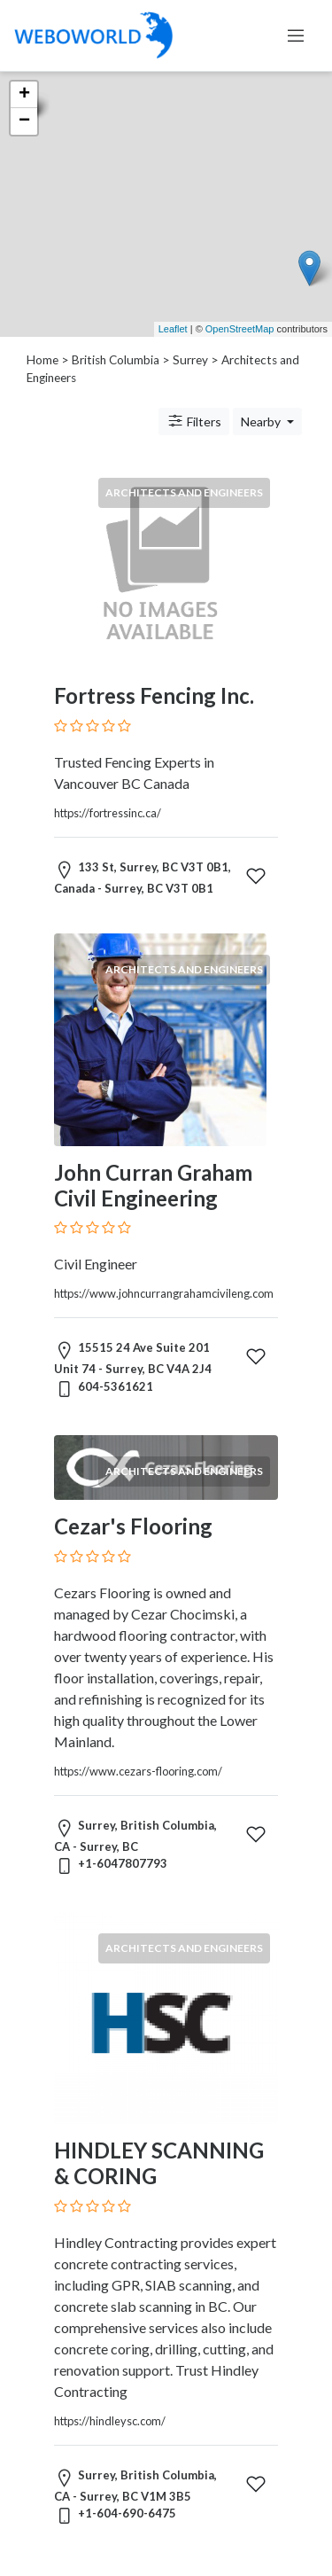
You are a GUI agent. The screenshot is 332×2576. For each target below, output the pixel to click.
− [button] (24, 121)
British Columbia (115, 360)
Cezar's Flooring (133, 1526)
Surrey (190, 360)
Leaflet (173, 329)
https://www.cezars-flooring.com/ (138, 1771)
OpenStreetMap (239, 329)
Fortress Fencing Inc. (154, 695)
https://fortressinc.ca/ (107, 813)
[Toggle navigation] (296, 35)
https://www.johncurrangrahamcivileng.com (164, 1293)
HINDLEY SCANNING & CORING (159, 2163)
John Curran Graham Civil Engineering (153, 1185)
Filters (193, 421)
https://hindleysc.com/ (110, 2421)
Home (42, 360)
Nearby (262, 421)
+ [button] (24, 95)
